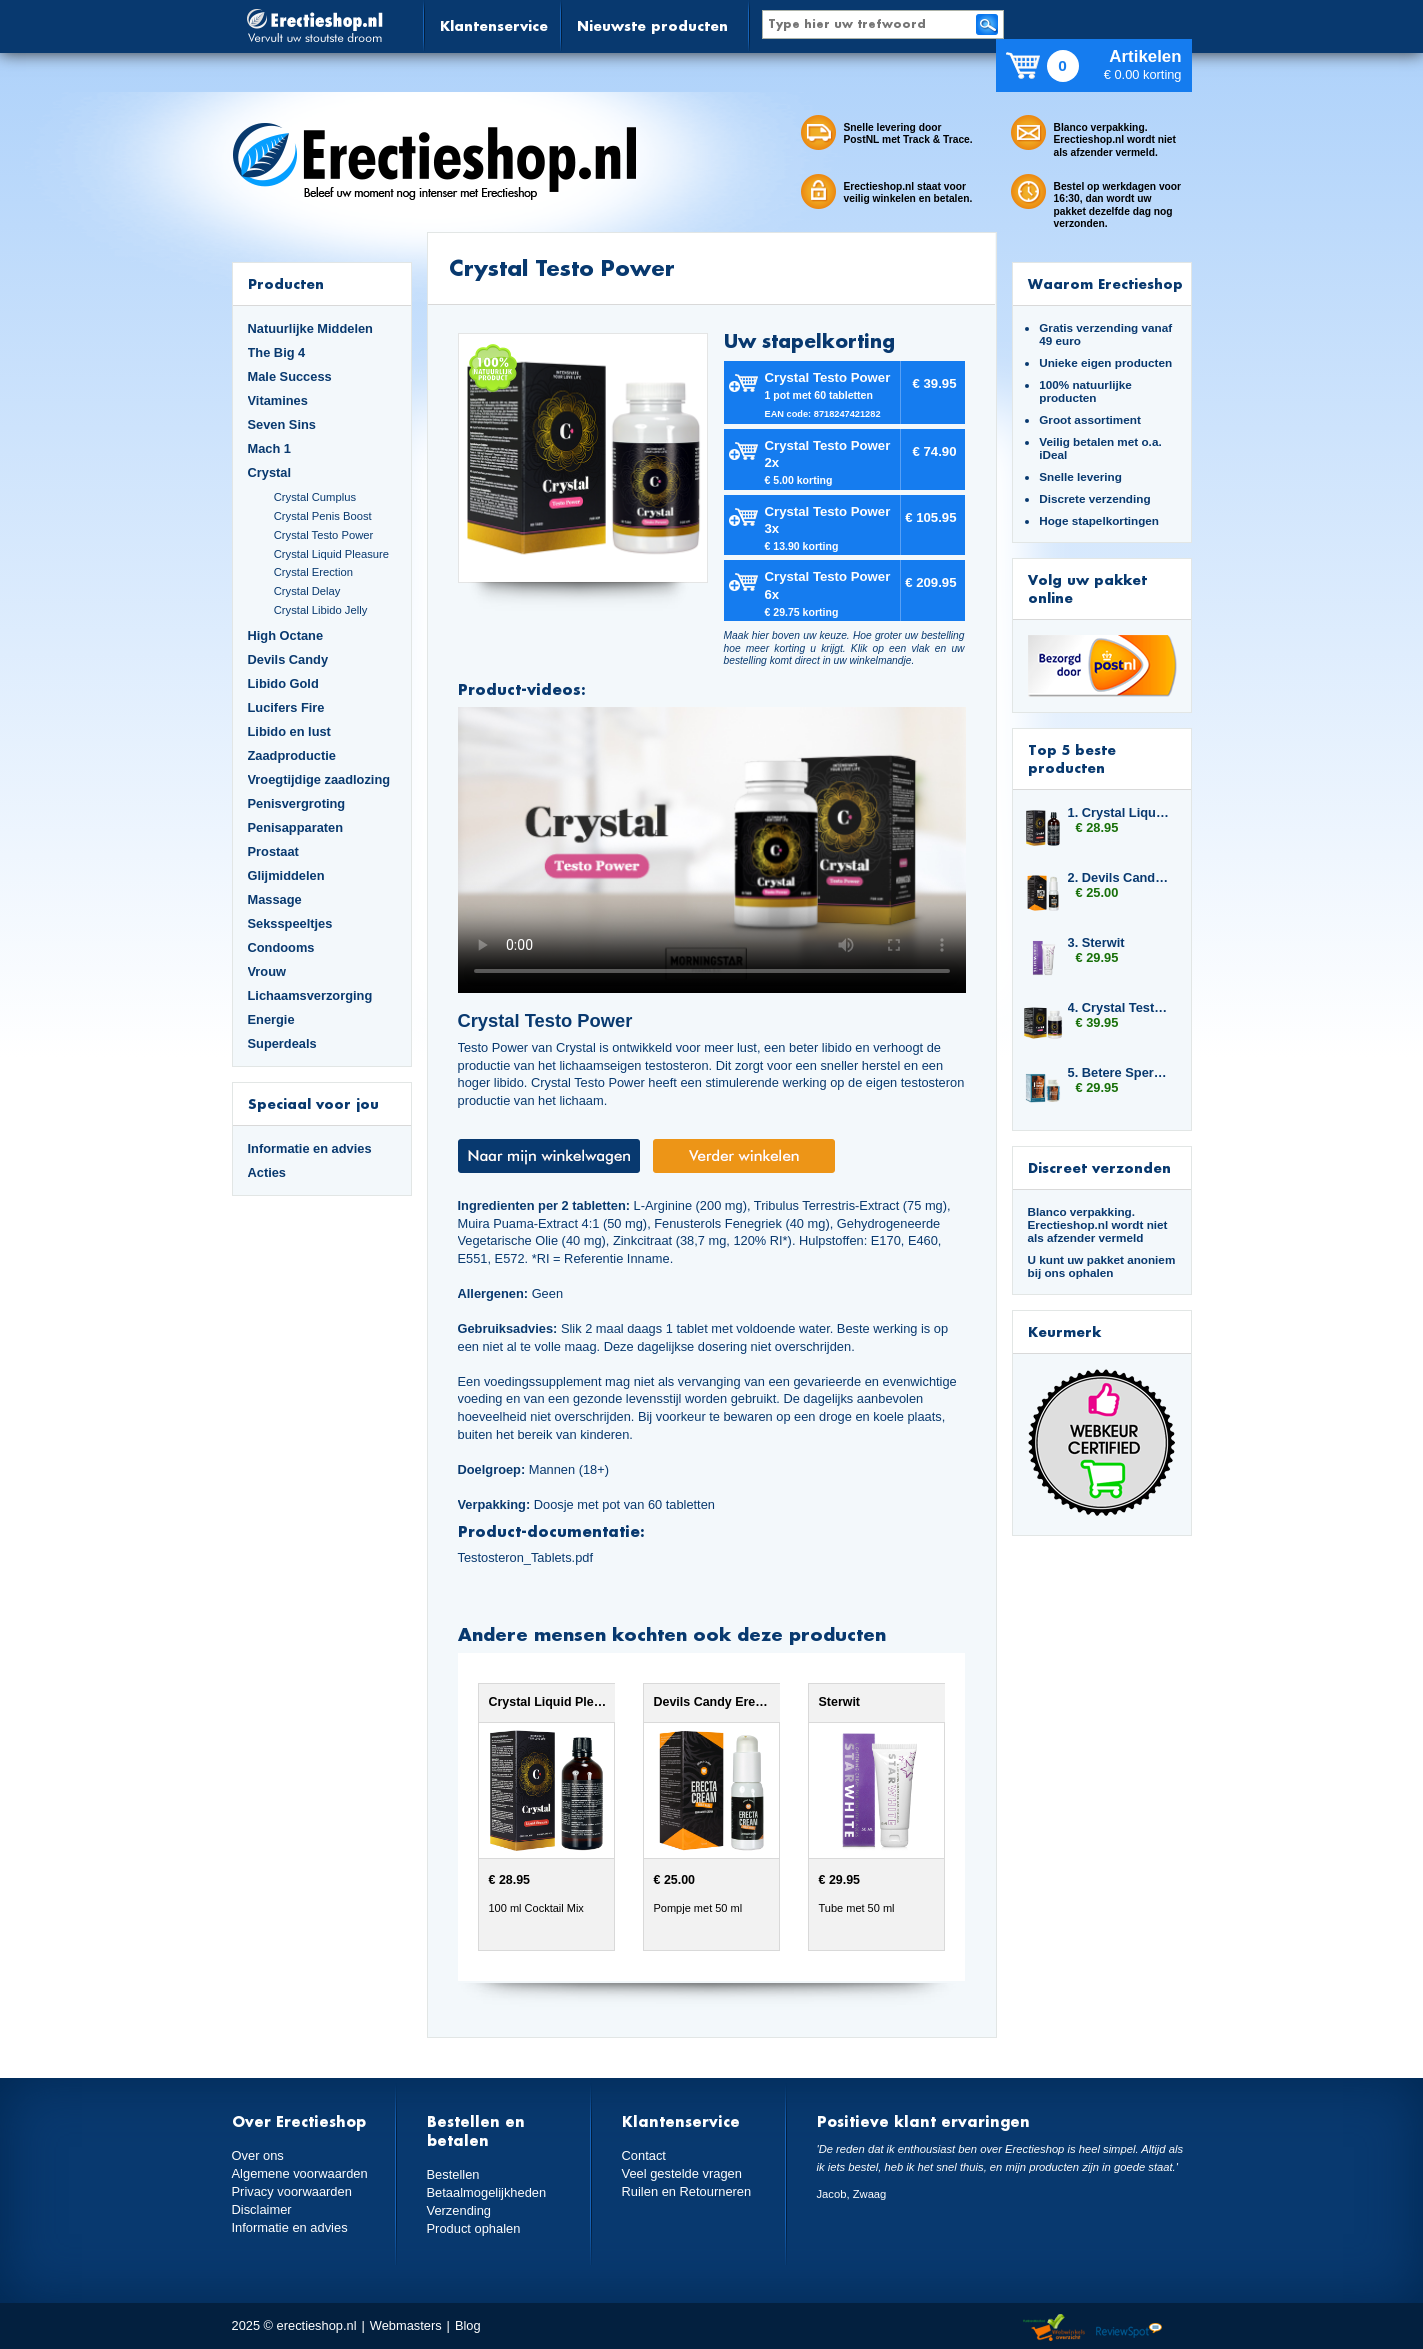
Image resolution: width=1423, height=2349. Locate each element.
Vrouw (267, 971)
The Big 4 (277, 352)
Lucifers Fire (286, 707)
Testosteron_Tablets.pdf (526, 1557)
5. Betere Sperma (1120, 1072)
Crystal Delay (307, 591)
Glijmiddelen (286, 875)
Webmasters (406, 2325)
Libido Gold (283, 683)
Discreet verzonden (1099, 1167)
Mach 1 (270, 448)
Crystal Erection (313, 572)
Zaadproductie (292, 755)
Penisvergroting (297, 803)
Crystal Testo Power (324, 535)
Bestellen (453, 2174)
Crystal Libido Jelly (321, 610)
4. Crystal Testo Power (1120, 1007)
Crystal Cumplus (315, 497)
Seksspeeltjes (290, 923)
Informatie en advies (310, 1148)
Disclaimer (262, 2209)
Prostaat (273, 851)
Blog (468, 2325)
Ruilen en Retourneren (686, 2191)
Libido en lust (289, 731)
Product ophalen (473, 2228)
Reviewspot (1129, 2328)
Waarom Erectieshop (1105, 283)
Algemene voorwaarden (300, 2173)
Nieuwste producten (652, 25)
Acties (267, 1172)
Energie (271, 1019)
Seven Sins (282, 424)
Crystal (270, 472)
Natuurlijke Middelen (310, 328)
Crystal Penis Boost (323, 516)
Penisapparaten (296, 827)
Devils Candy (288, 659)
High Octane (286, 635)
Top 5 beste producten (1072, 758)
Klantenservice (494, 25)
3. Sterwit (1096, 942)
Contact (644, 2155)
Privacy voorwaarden (292, 2191)
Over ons (258, 2155)
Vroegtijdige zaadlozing (319, 779)
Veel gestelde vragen (682, 2173)
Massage (275, 899)
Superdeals (282, 1043)
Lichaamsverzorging (310, 995)
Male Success (290, 376)
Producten (286, 283)
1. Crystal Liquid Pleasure (1120, 812)
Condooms (281, 947)
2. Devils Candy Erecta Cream (1120, 877)
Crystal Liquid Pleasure (331, 554)
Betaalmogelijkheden (486, 2192)
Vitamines (278, 400)
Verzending (459, 2210)
